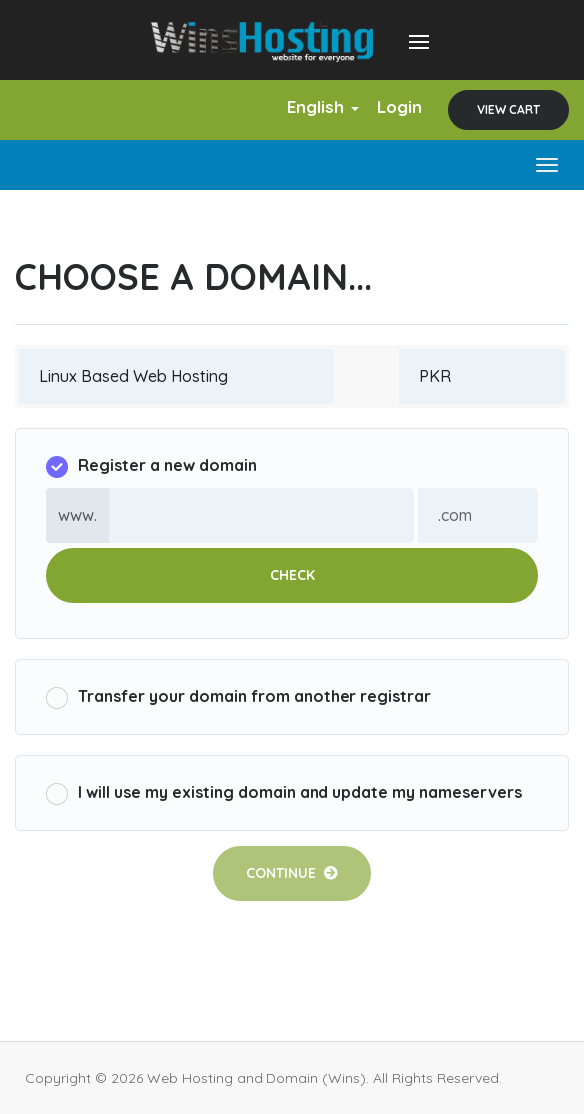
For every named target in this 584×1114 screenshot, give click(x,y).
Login (399, 106)
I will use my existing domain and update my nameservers (284, 793)
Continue (292, 873)
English (323, 106)
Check (292, 575)
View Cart (508, 109)
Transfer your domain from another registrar (238, 697)
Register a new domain (151, 466)
